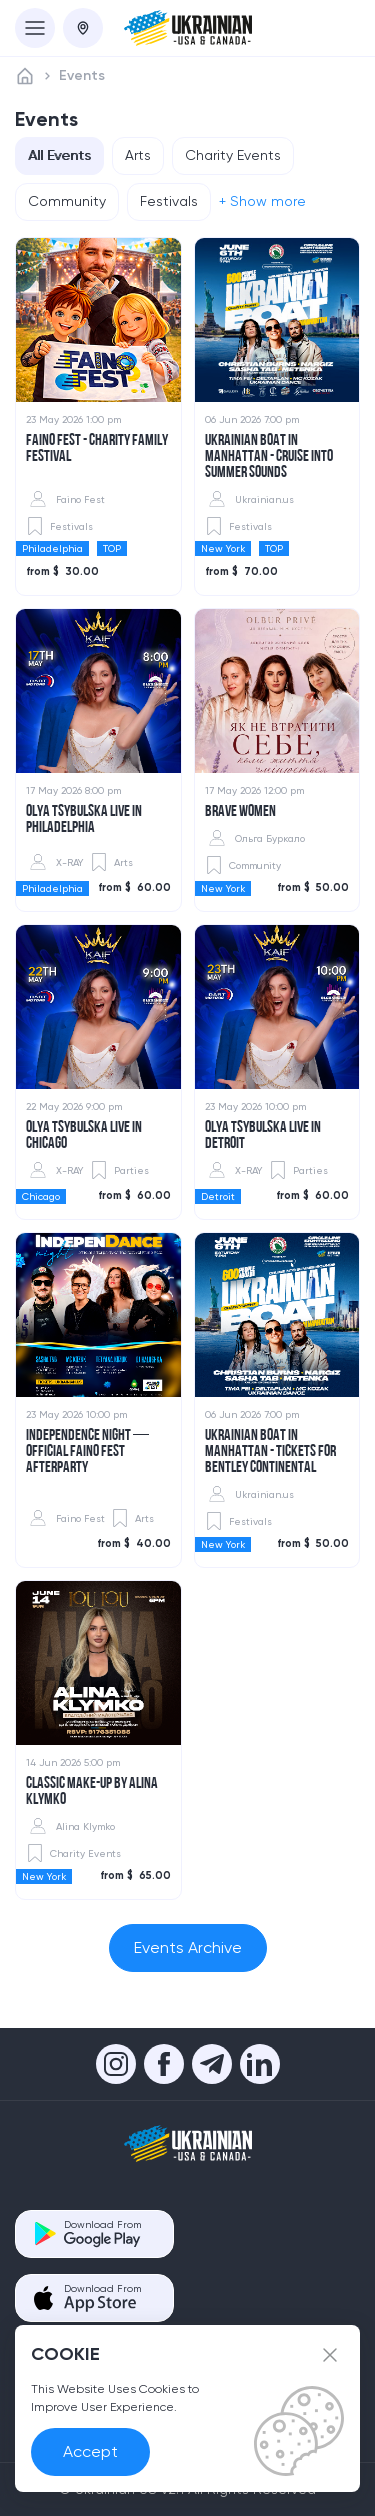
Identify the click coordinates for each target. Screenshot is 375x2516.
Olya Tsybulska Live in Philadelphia (84, 820)
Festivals (169, 201)
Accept (90, 2451)
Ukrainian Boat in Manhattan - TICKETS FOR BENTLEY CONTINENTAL (270, 1452)
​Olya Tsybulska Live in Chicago (84, 1136)
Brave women (240, 812)
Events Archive (188, 1947)
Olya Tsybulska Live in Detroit (263, 1136)
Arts (138, 155)
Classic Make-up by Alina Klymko (92, 1792)
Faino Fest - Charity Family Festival (97, 449)
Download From (102, 2233)
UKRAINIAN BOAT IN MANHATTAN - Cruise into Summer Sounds (269, 457)
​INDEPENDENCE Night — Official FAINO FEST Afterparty (87, 1452)
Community (67, 201)
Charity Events (233, 155)
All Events (59, 155)
